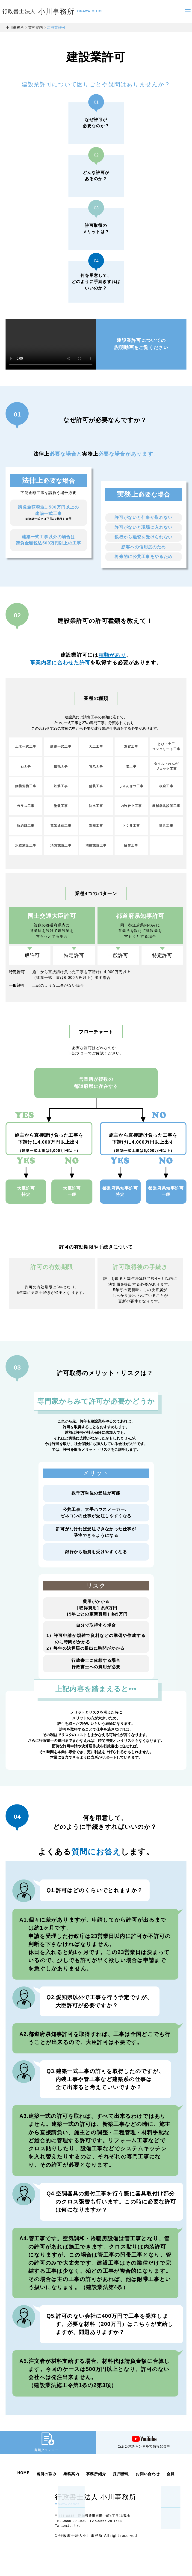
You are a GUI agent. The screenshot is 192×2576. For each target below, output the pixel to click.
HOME (23, 2472)
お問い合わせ (148, 2472)
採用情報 (121, 2472)
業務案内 (71, 2472)
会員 (171, 2472)
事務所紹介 (96, 2472)
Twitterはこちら (67, 2523)
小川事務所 (53, 11)
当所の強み (46, 2472)
